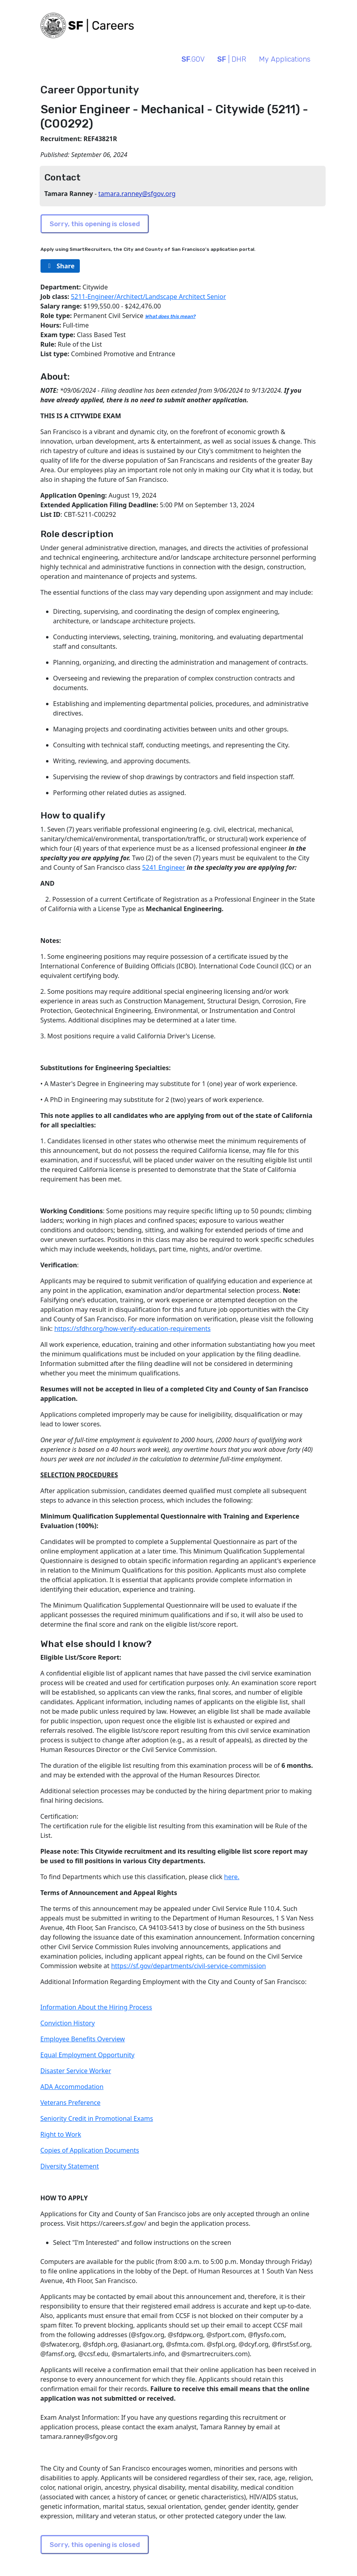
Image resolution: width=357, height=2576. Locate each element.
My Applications (285, 59)
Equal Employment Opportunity (88, 2054)
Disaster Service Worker (76, 2070)
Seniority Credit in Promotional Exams (97, 2118)
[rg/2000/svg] (60, 266)
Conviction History (68, 2023)
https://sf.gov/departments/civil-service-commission (188, 1965)
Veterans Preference (71, 2102)
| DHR (231, 59)
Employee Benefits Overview (83, 2039)
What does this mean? (170, 316)
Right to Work (61, 2134)
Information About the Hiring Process (96, 2007)
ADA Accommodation (72, 2086)
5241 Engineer (163, 867)
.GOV (193, 59)
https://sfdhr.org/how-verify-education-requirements (132, 1328)
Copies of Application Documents (90, 2150)
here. (231, 1876)
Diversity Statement (70, 2166)
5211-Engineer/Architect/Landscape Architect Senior (148, 296)
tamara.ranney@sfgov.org (137, 193)
